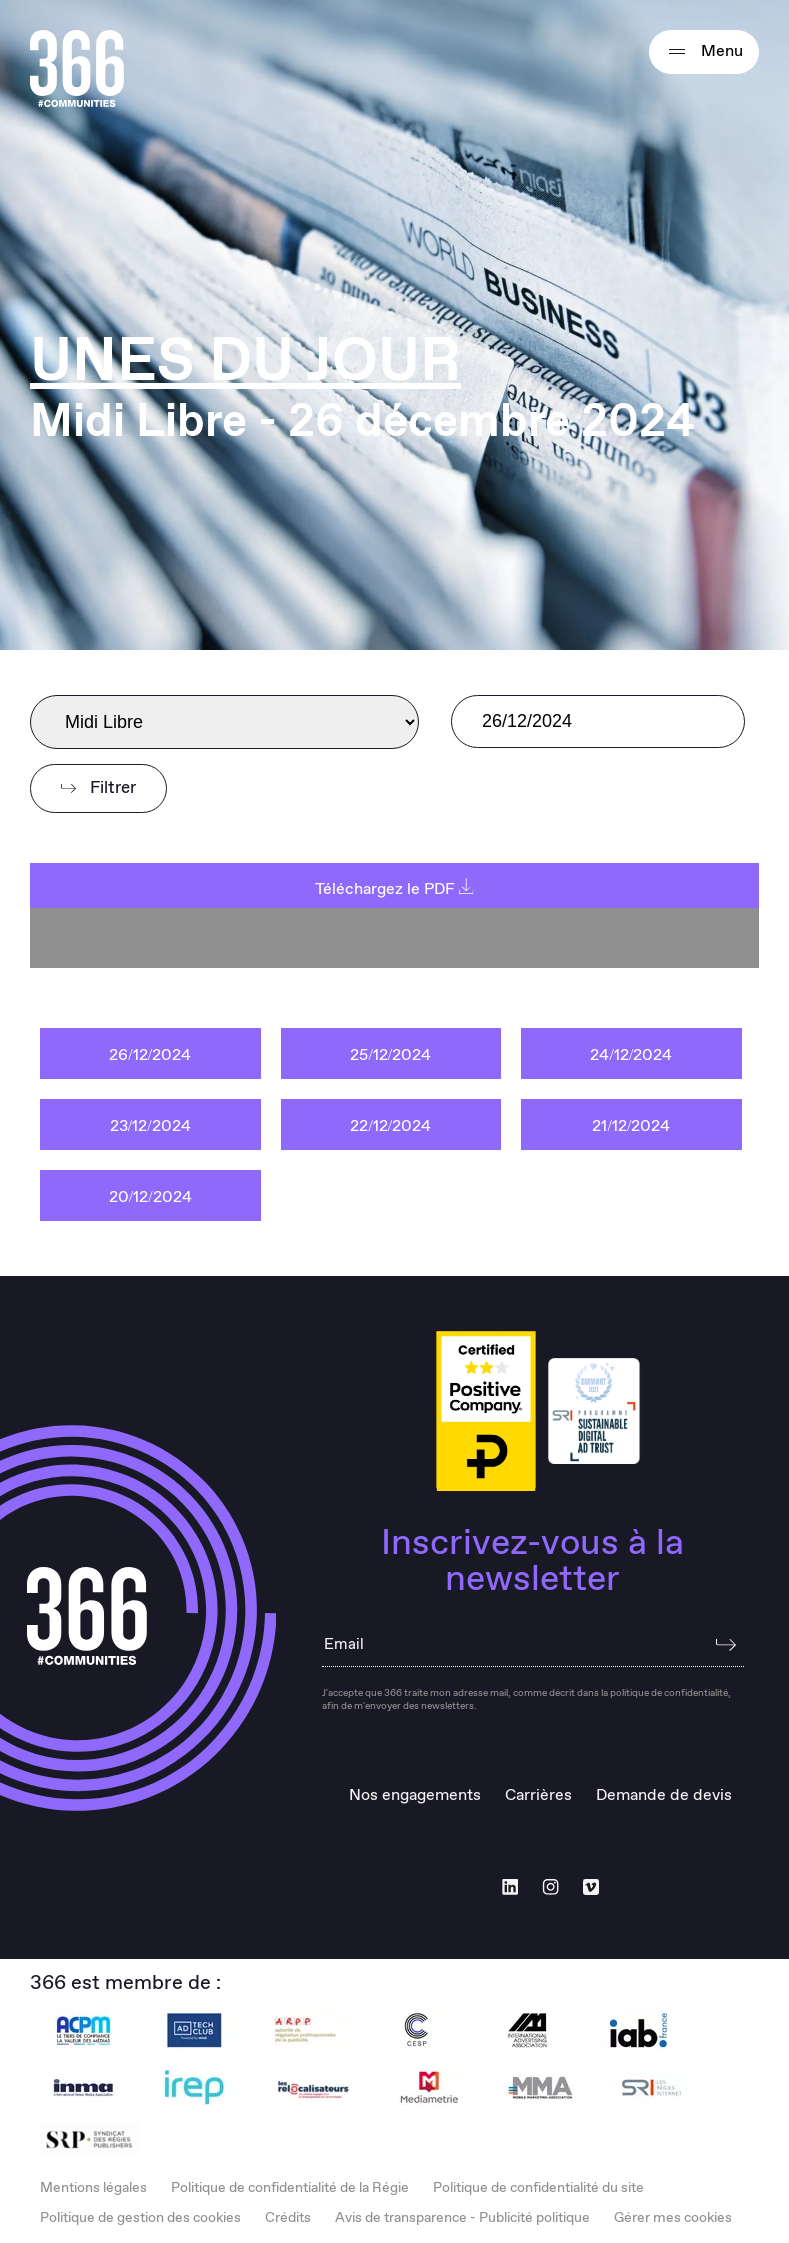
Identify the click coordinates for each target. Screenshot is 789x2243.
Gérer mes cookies (673, 2218)
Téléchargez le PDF (394, 889)
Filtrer (98, 788)
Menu (704, 52)
